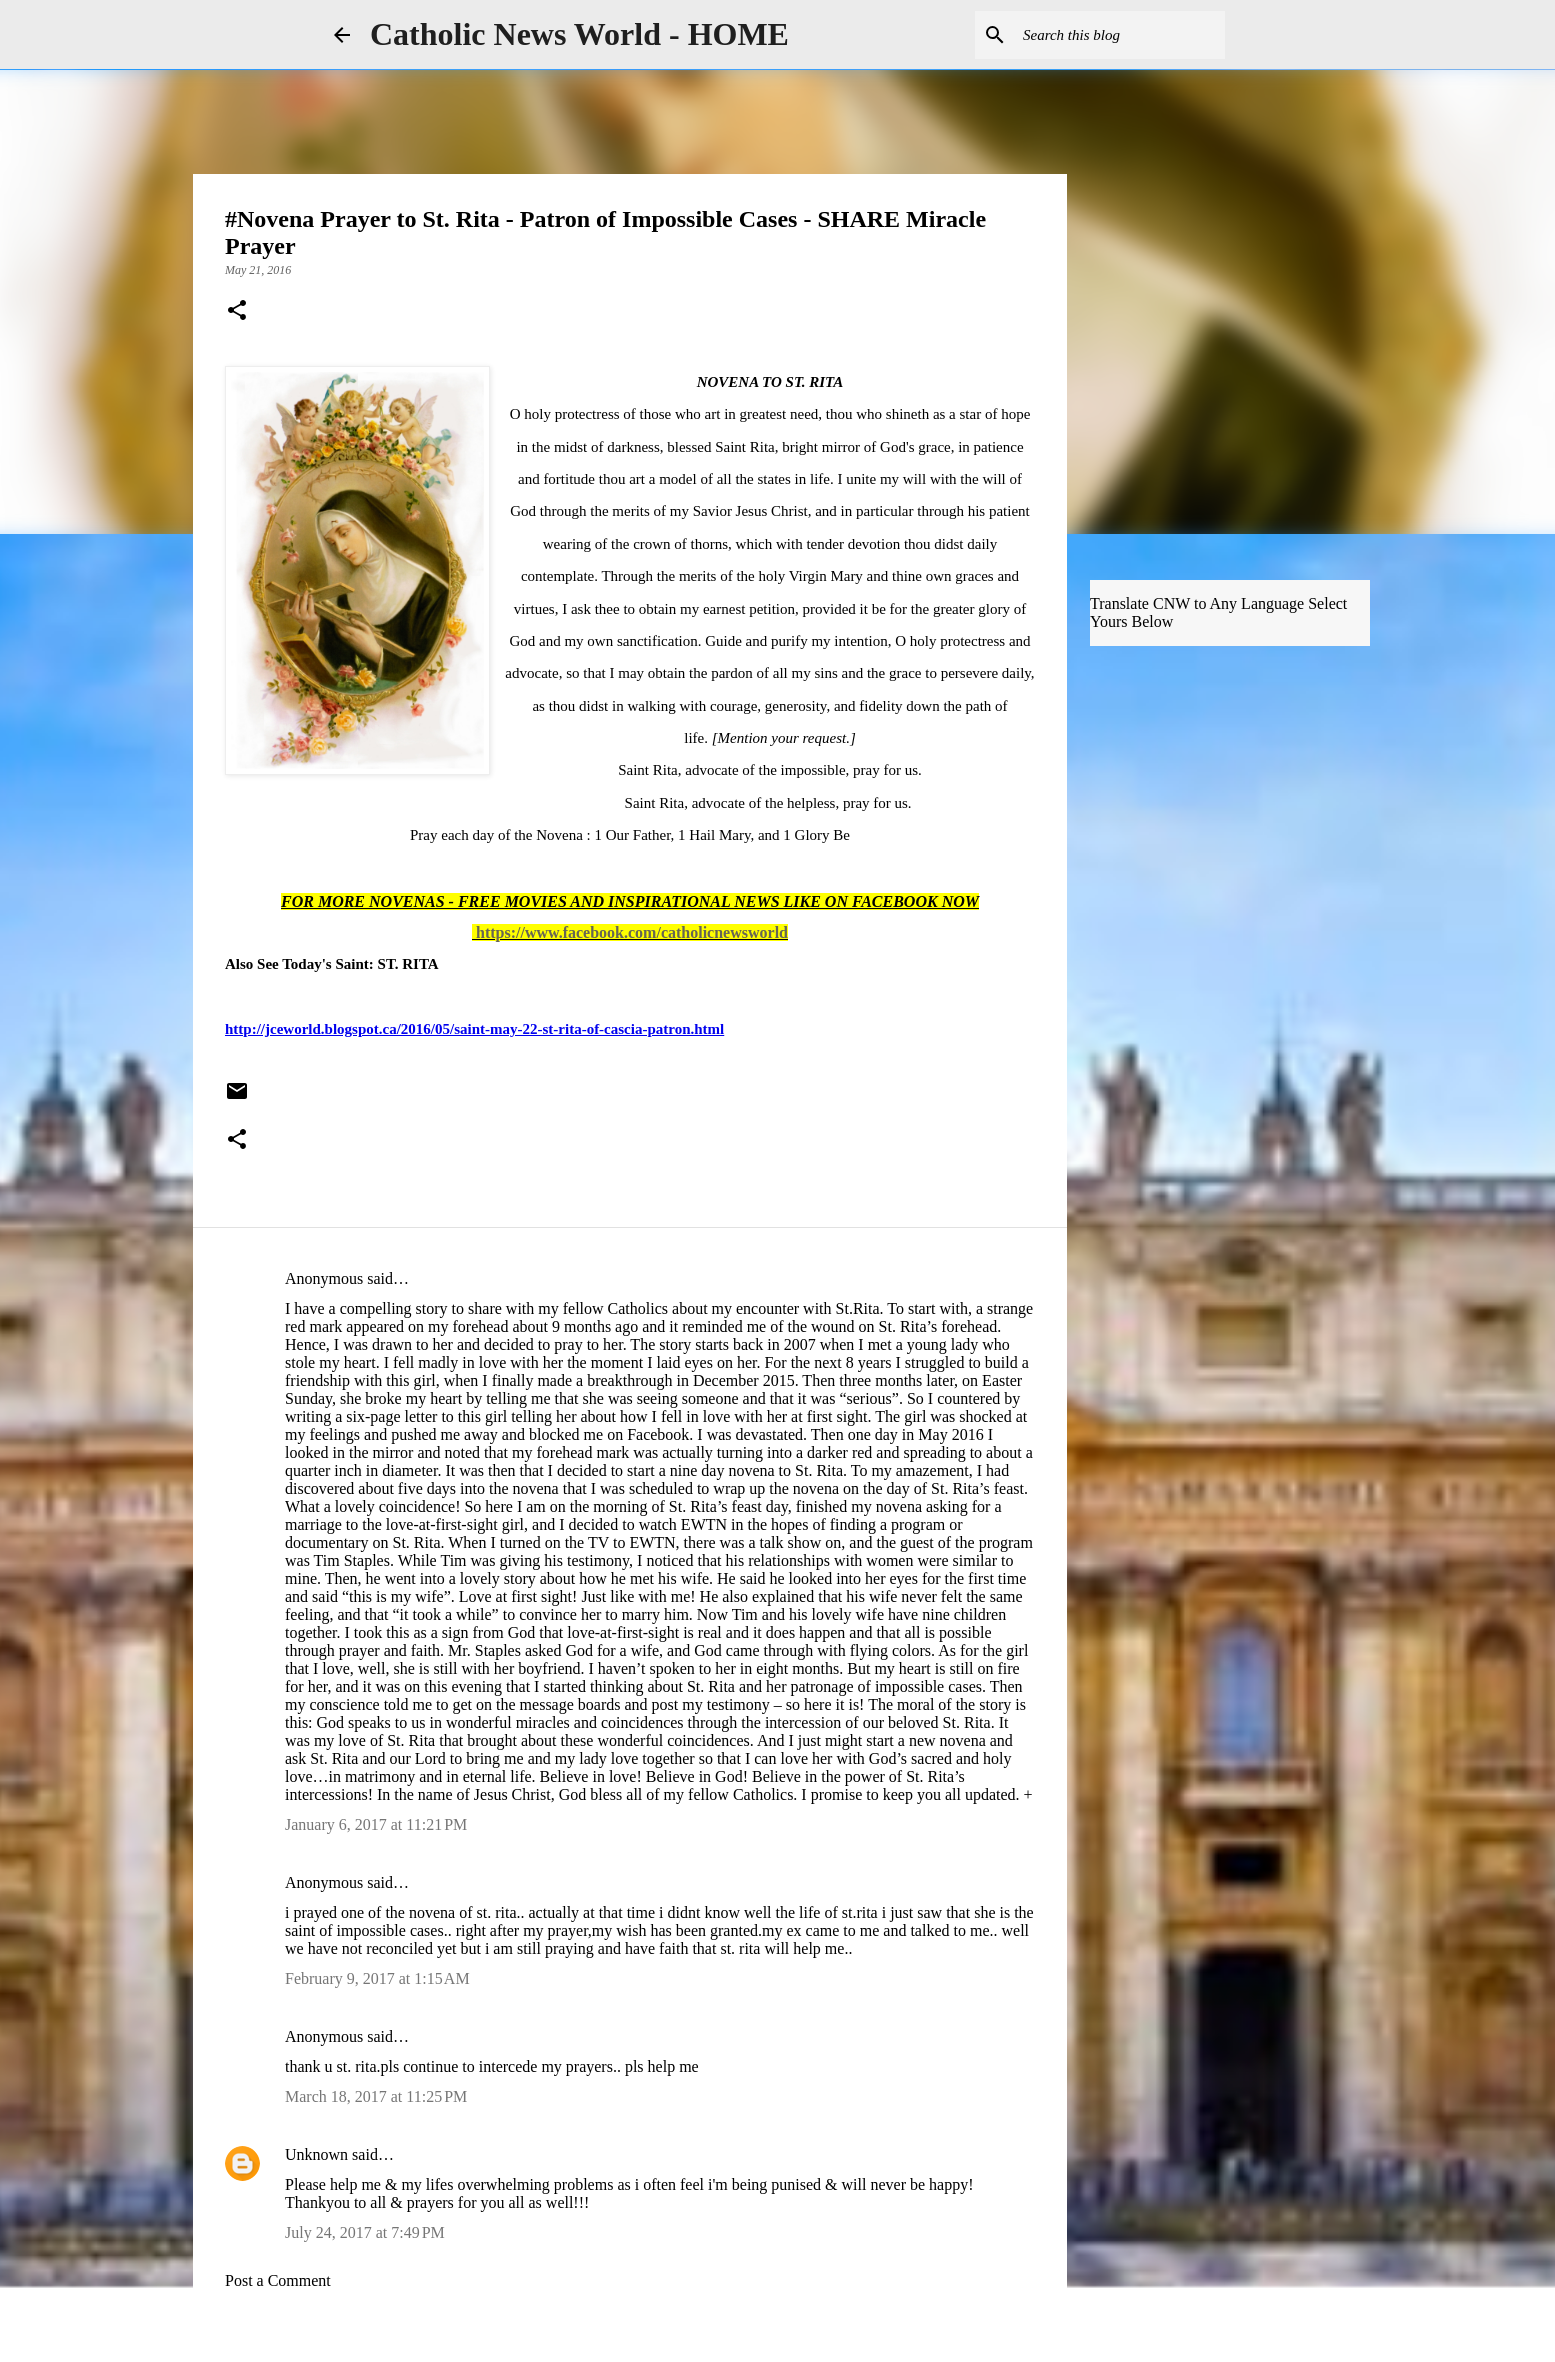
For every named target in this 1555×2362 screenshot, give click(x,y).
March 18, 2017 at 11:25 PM (376, 2096)
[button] (237, 312)
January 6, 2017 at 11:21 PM (376, 1824)
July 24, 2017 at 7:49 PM (365, 2232)
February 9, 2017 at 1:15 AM (377, 1978)
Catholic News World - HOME (579, 34)
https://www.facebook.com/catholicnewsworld (632, 932)
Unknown (316, 2154)
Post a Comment (278, 2280)
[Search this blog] (1120, 35)
